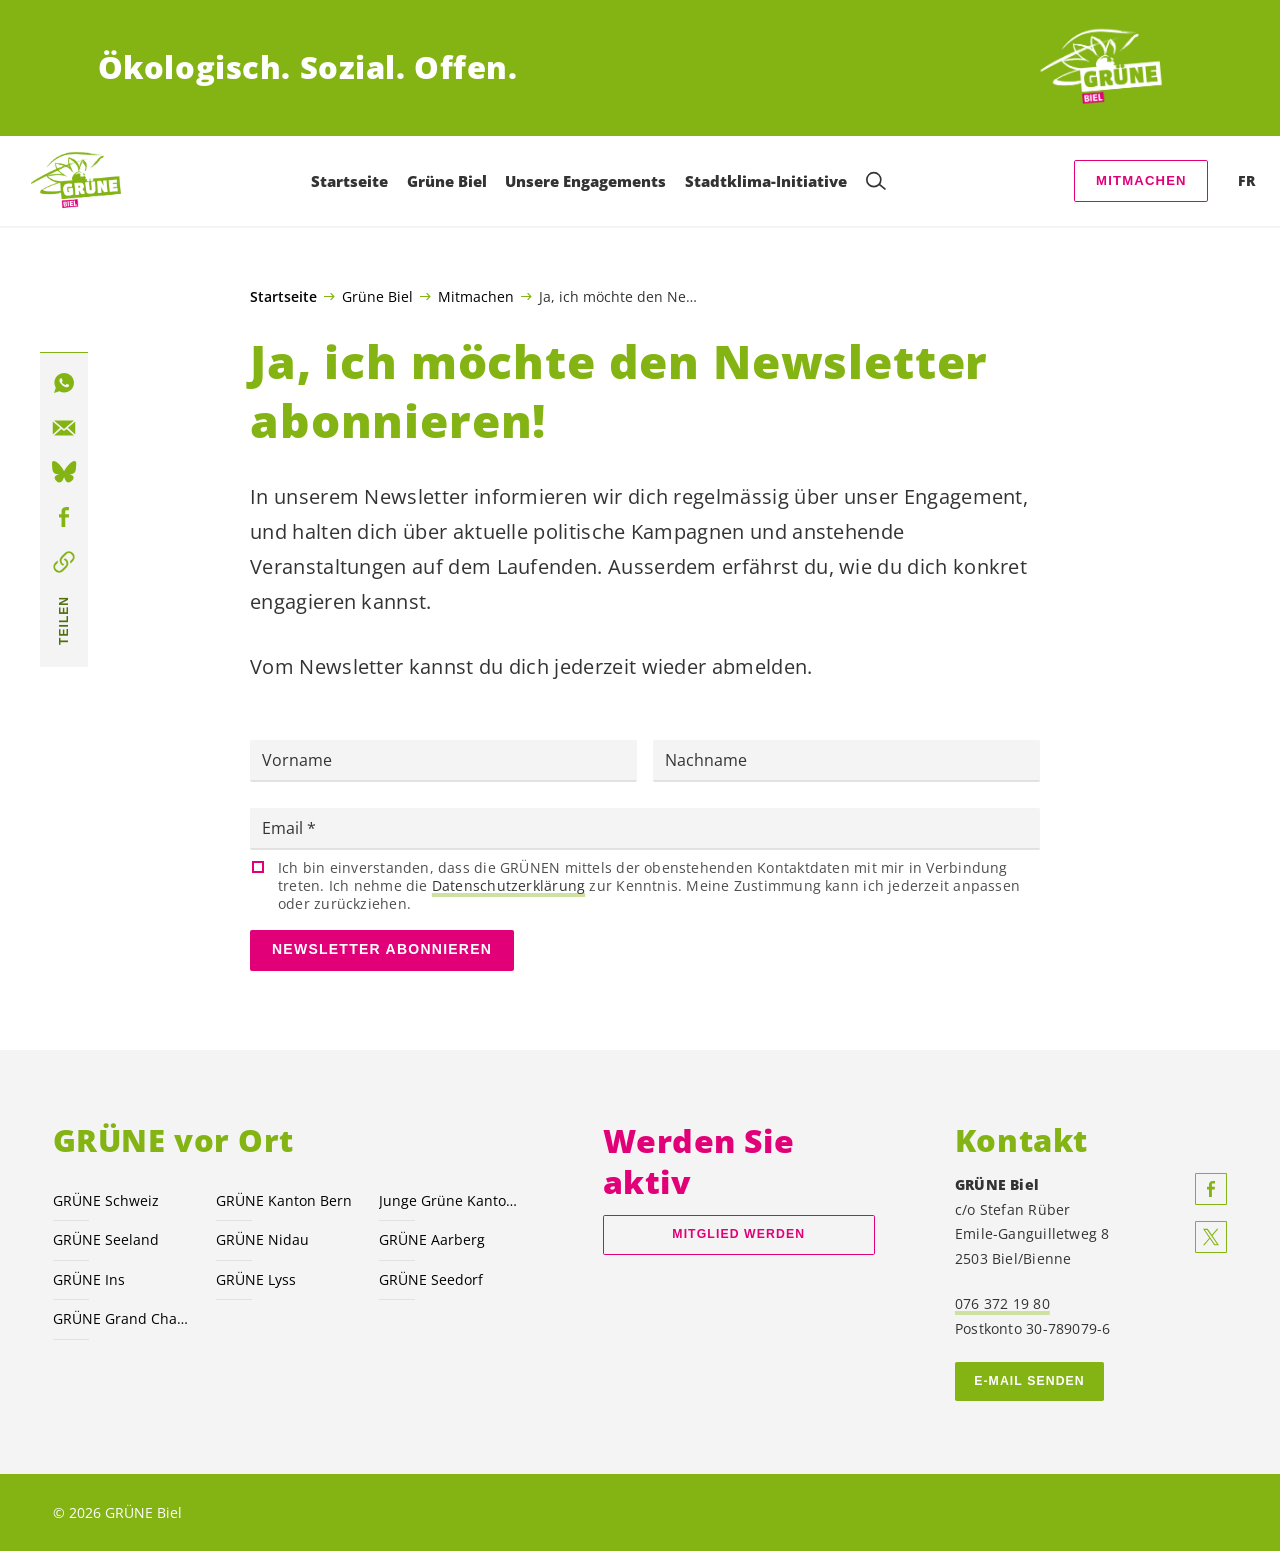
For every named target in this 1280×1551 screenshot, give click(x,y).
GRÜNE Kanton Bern (284, 1200)
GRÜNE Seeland (106, 1239)
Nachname (706, 760)
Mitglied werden (738, 1234)
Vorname (297, 760)
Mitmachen (1141, 180)
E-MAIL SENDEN (1029, 1381)
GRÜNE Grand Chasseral (122, 1318)
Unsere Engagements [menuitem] (585, 181)
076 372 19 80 (1002, 1303)
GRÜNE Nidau (262, 1239)
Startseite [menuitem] (349, 181)
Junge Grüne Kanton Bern (448, 1200)
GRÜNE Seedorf (431, 1279)
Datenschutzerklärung (508, 885)
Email (284, 828)
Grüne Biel (377, 296)
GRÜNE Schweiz (106, 1200)
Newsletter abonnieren (382, 949)
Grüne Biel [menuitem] (447, 181)
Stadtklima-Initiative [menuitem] (766, 181)
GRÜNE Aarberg (432, 1239)
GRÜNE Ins (89, 1279)
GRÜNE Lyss (256, 1279)
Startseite (283, 297)
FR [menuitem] (1246, 180)
